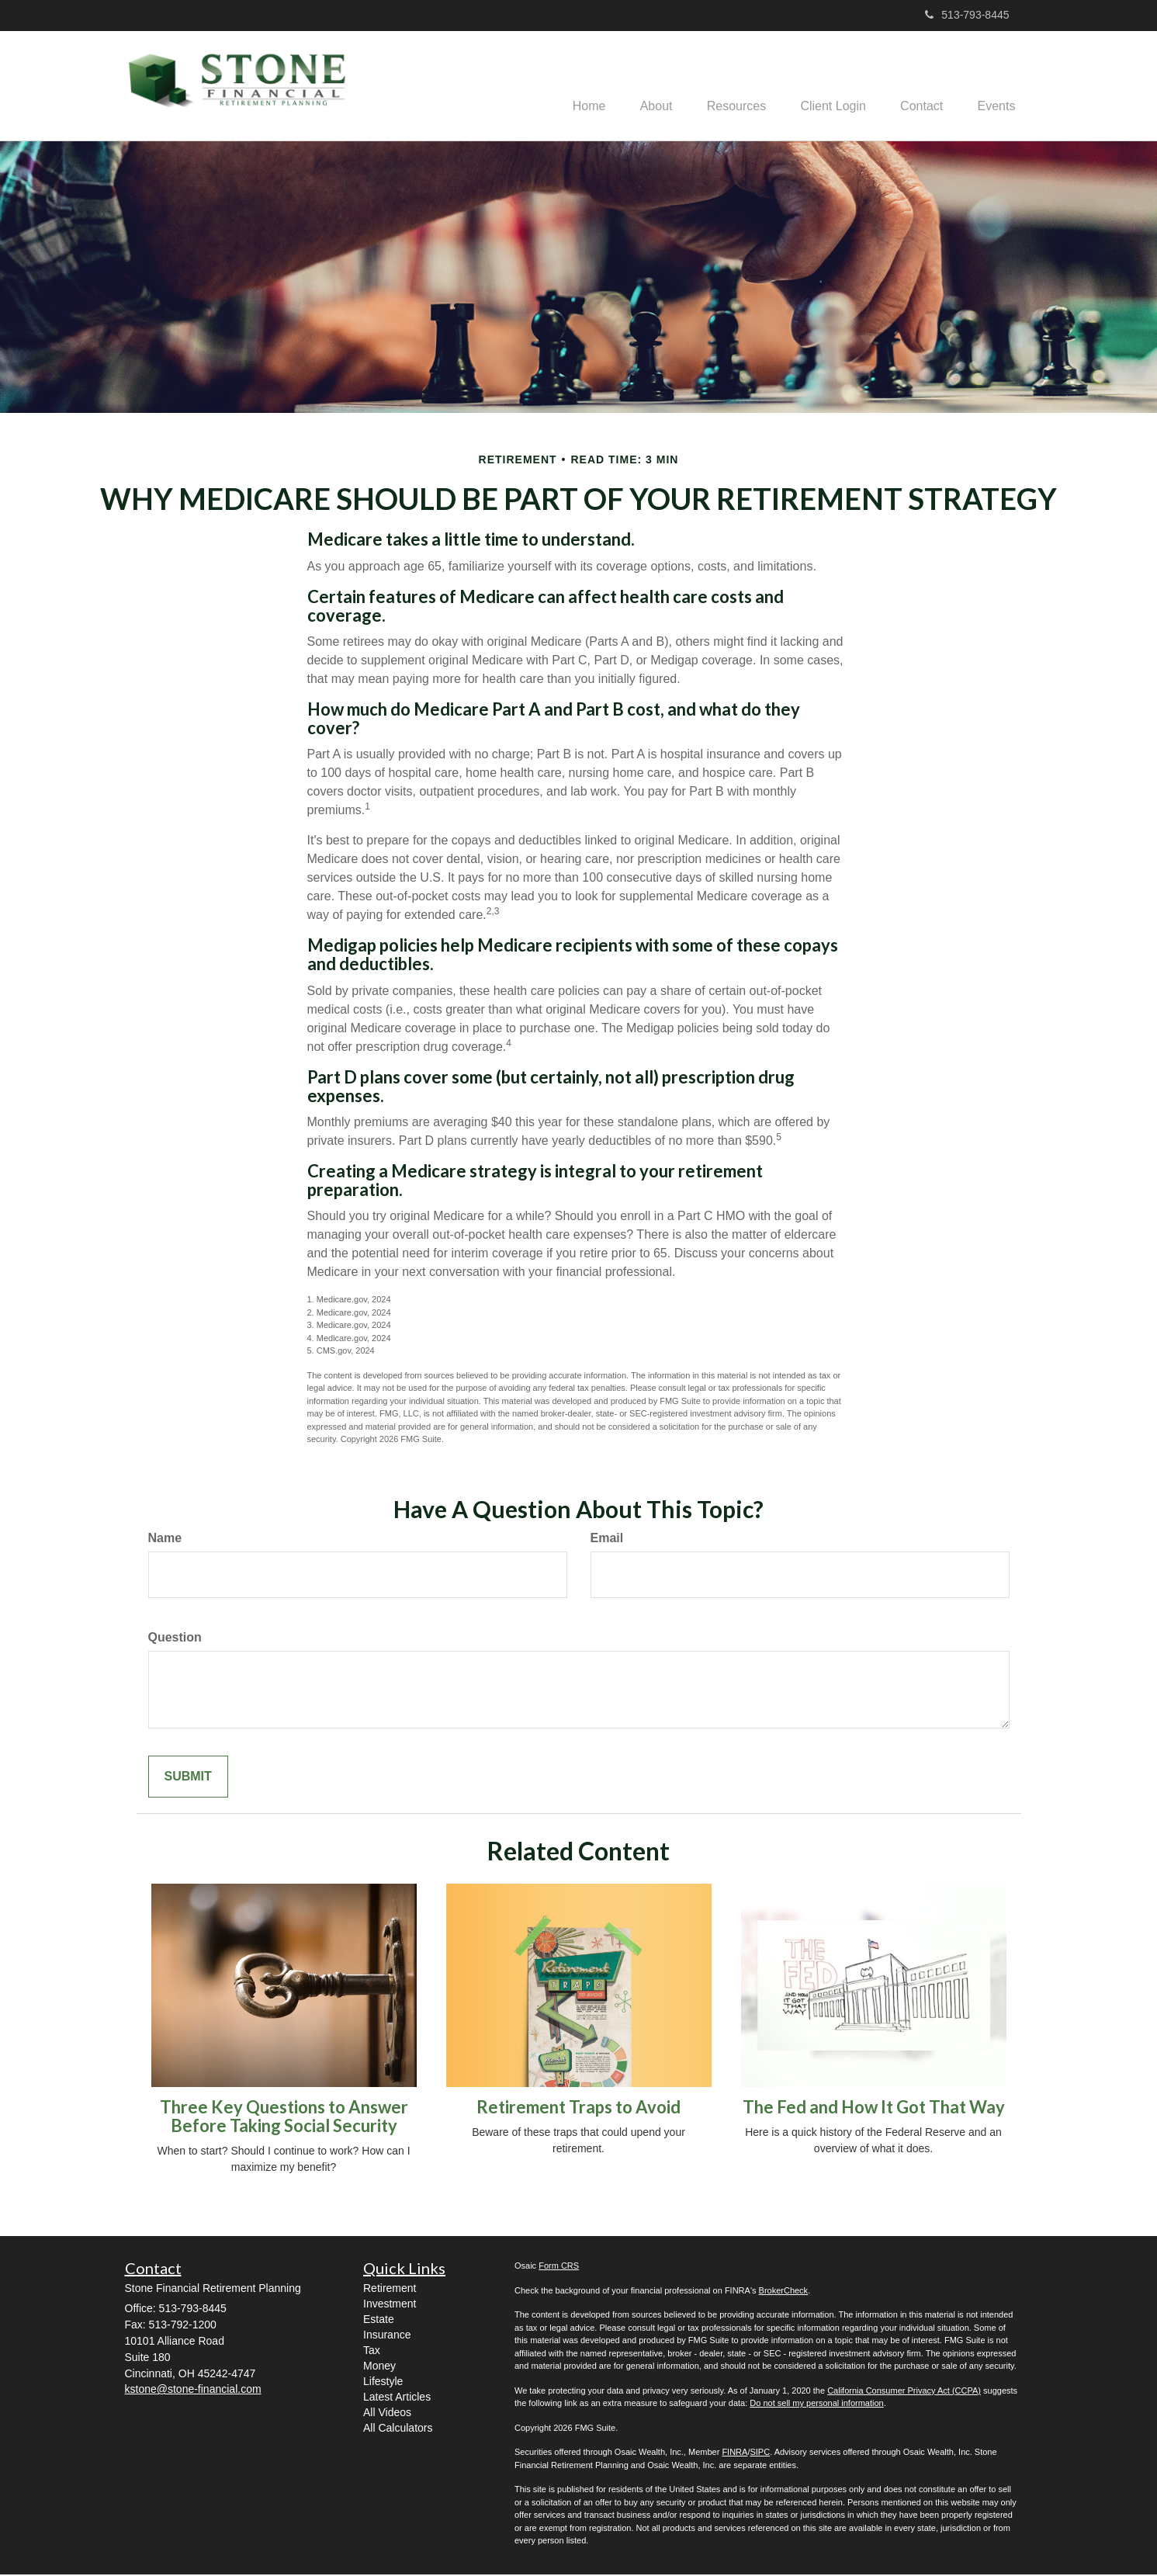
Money (379, 2367)
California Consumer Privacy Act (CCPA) (904, 2392)
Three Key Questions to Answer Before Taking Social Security (284, 2117)
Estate (378, 2320)
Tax (371, 2351)
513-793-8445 (967, 15)
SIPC (760, 2453)
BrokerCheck (784, 2292)
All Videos (387, 2414)
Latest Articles (397, 2398)
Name (165, 1539)
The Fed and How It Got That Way (874, 2108)
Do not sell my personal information (816, 2404)
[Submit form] (188, 1778)
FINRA (734, 2453)
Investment (389, 2305)
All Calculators (397, 2429)
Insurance (386, 2336)
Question (175, 1638)
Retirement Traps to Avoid (578, 2108)
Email (607, 1539)
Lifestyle (383, 2383)
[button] (636, 86)
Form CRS (559, 2267)
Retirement (389, 2289)
